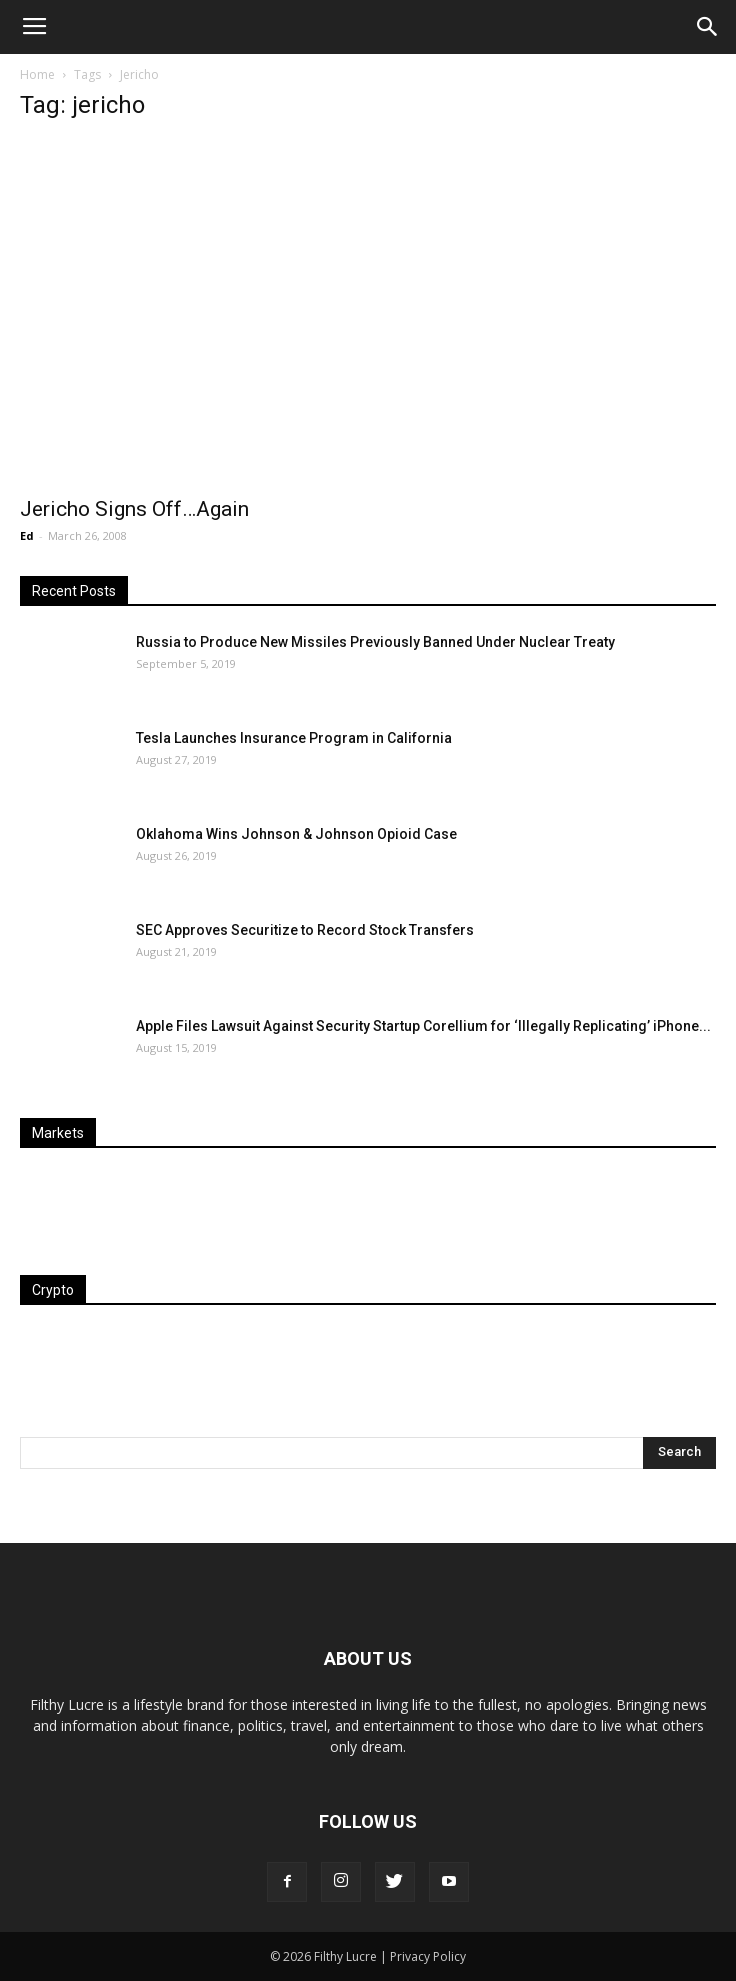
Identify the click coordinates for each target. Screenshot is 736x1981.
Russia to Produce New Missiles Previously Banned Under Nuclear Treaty (375, 642)
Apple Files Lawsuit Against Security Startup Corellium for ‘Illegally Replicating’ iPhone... (423, 1026)
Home (37, 74)
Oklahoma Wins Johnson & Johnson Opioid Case (296, 834)
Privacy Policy (428, 1956)
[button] (708, 27)
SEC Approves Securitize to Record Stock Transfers (305, 930)
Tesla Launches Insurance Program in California (294, 738)
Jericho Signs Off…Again (134, 509)
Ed (27, 535)
